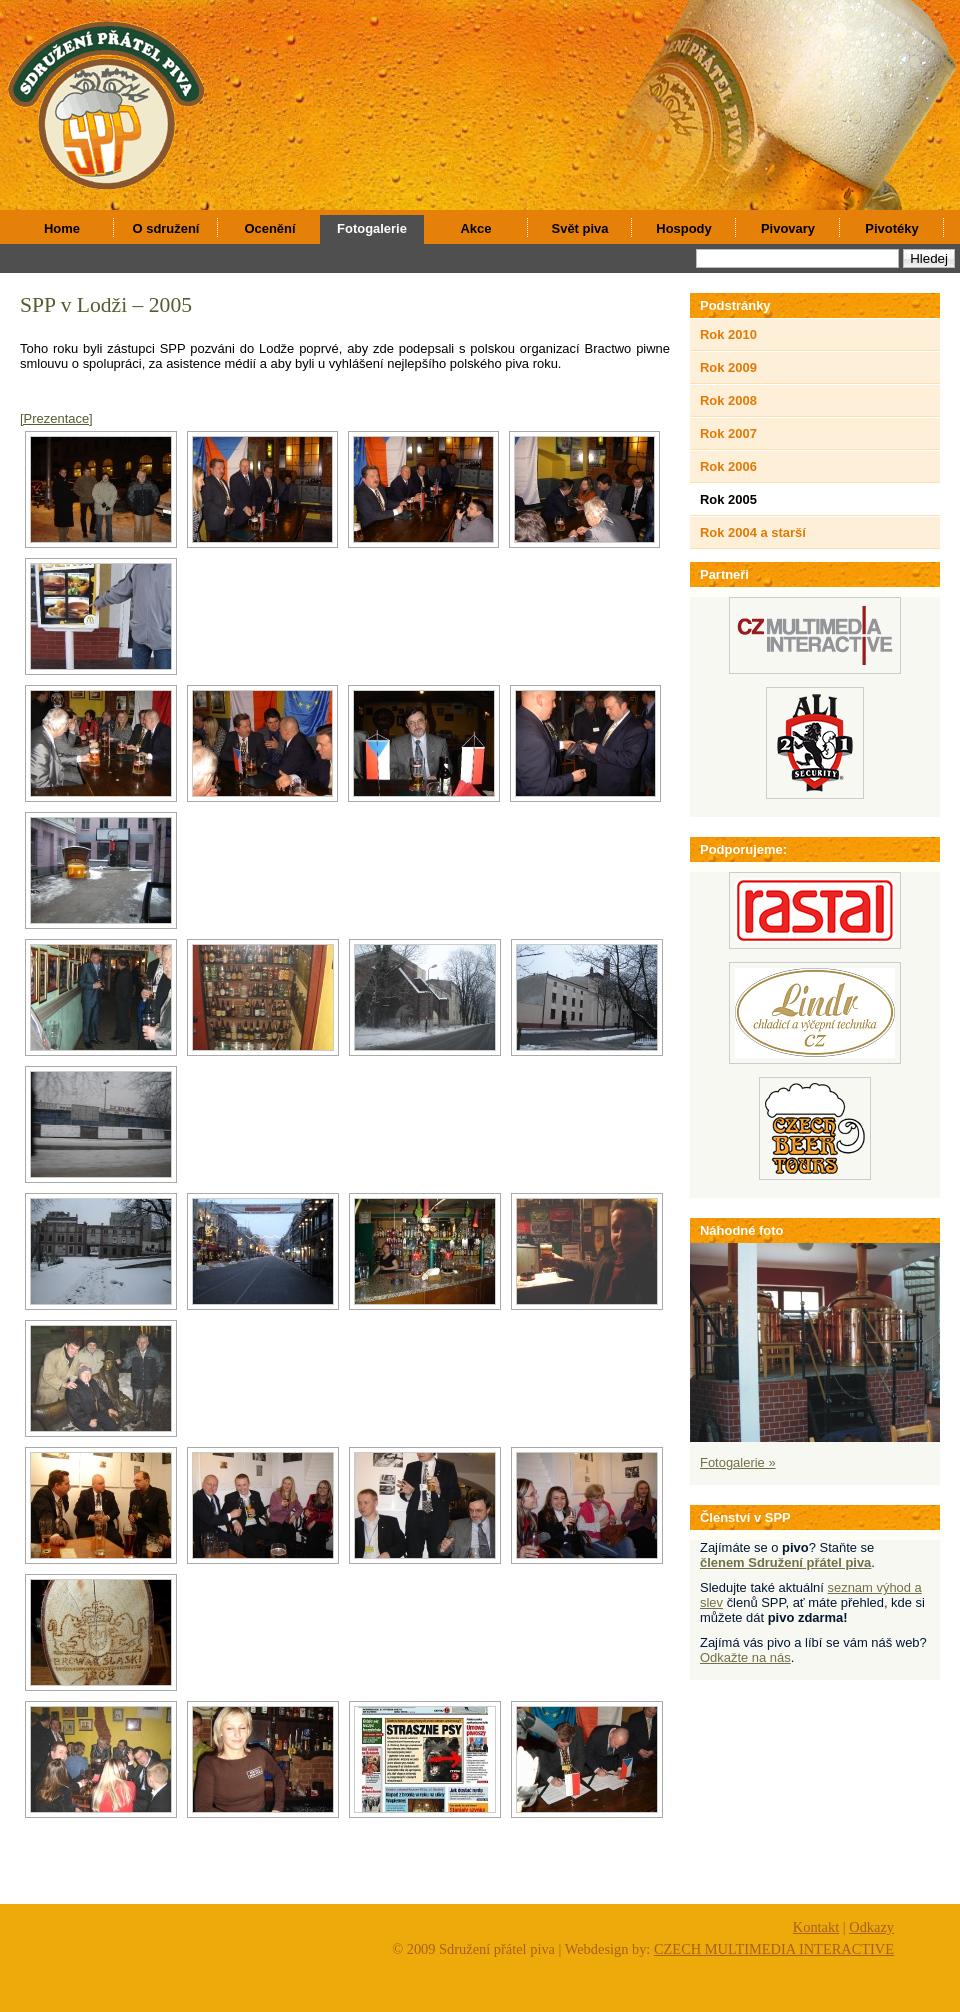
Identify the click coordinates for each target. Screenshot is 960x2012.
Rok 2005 (728, 499)
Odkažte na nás (745, 1657)
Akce (476, 228)
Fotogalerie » (738, 1462)
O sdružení (166, 228)
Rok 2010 (728, 334)
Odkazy (871, 1927)
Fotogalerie (372, 228)
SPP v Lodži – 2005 (106, 305)
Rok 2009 (728, 367)
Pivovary (788, 228)
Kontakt (816, 1927)
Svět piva (580, 228)
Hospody (683, 228)
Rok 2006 (728, 466)
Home (62, 228)
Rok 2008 (728, 400)
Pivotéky (891, 228)
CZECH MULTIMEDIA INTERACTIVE (774, 1949)
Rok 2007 (728, 433)
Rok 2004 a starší (753, 532)
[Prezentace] (56, 418)
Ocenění (269, 228)
